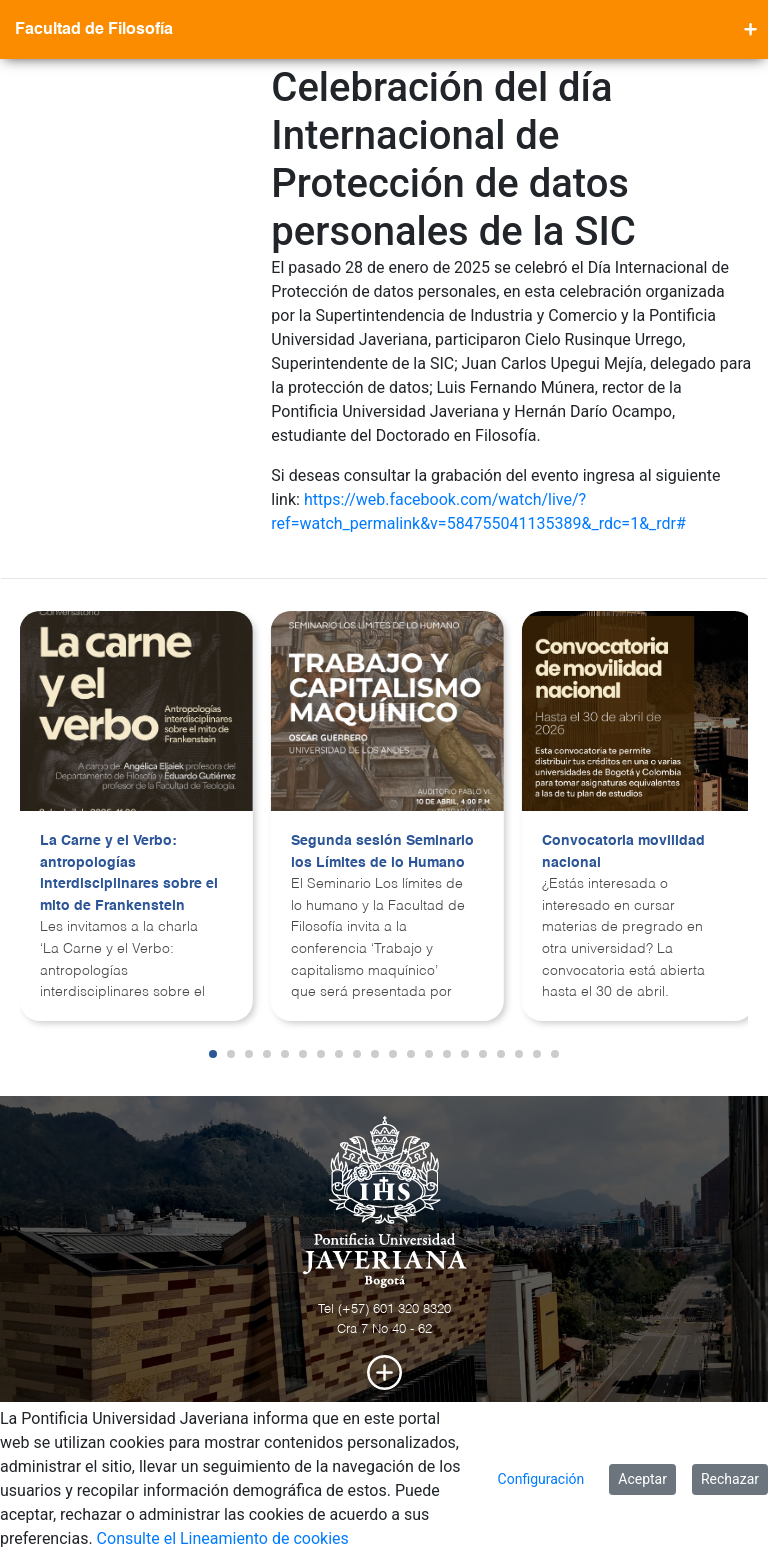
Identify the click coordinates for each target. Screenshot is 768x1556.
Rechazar (730, 1479)
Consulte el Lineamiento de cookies (223, 1538)
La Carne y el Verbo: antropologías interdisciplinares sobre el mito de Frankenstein (129, 873)
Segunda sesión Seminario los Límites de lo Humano (382, 852)
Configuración (541, 1479)
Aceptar (642, 1479)
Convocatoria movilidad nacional (623, 852)
